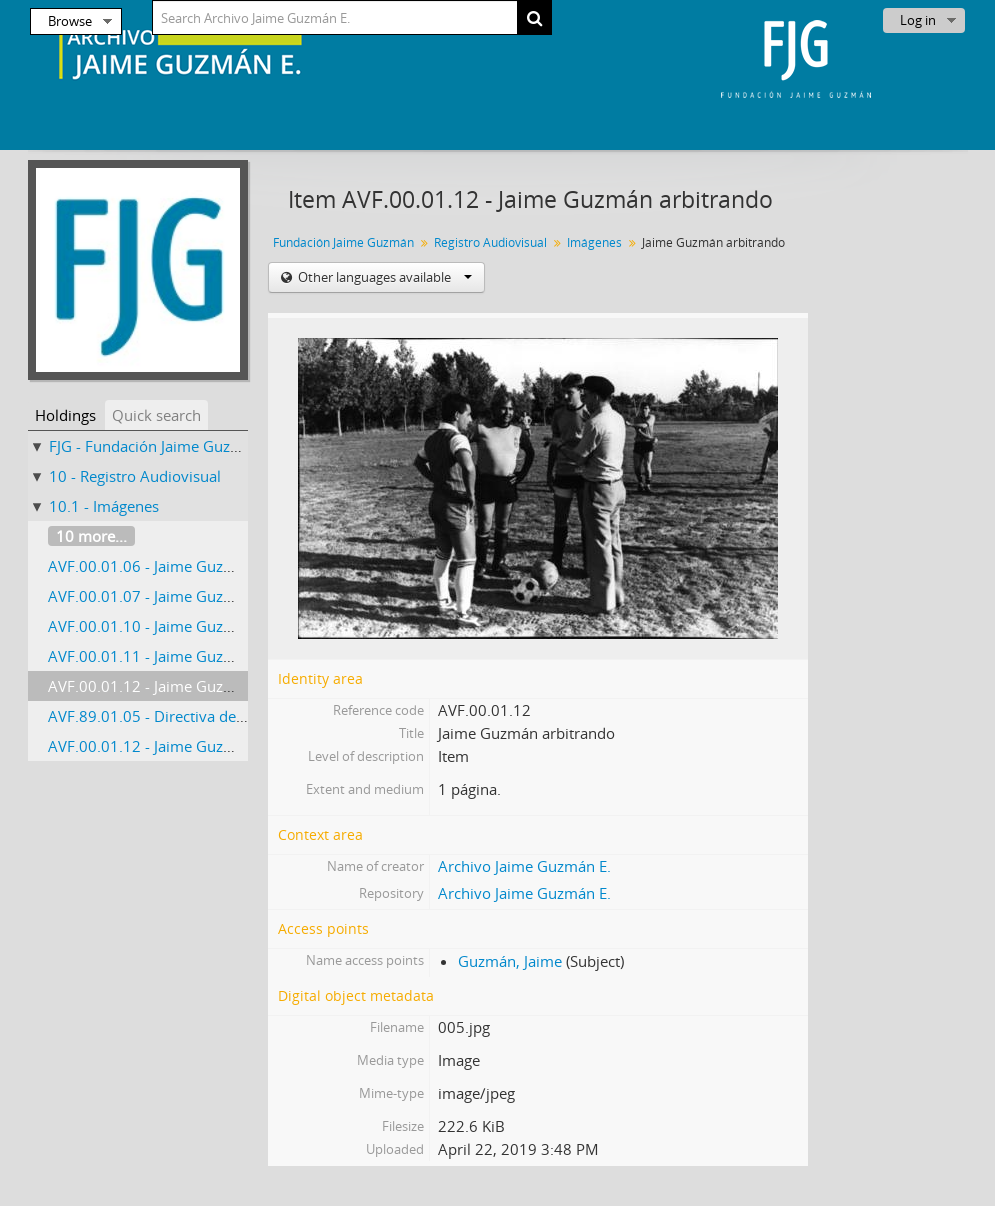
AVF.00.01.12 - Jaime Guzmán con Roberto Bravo (217, 746)
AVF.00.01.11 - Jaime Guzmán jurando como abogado (233, 656)
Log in (918, 20)
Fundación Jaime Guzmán (343, 242)
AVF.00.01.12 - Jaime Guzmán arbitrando (189, 686)
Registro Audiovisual (490, 242)
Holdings (65, 415)
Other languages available (383, 277)
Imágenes (594, 242)
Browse (70, 21)
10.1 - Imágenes (104, 506)
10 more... (91, 536)
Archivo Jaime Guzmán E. (524, 866)
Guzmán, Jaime (510, 961)
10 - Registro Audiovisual (135, 476)
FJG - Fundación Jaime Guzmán (155, 446)
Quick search (156, 415)
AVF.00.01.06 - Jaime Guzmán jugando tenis (199, 566)
